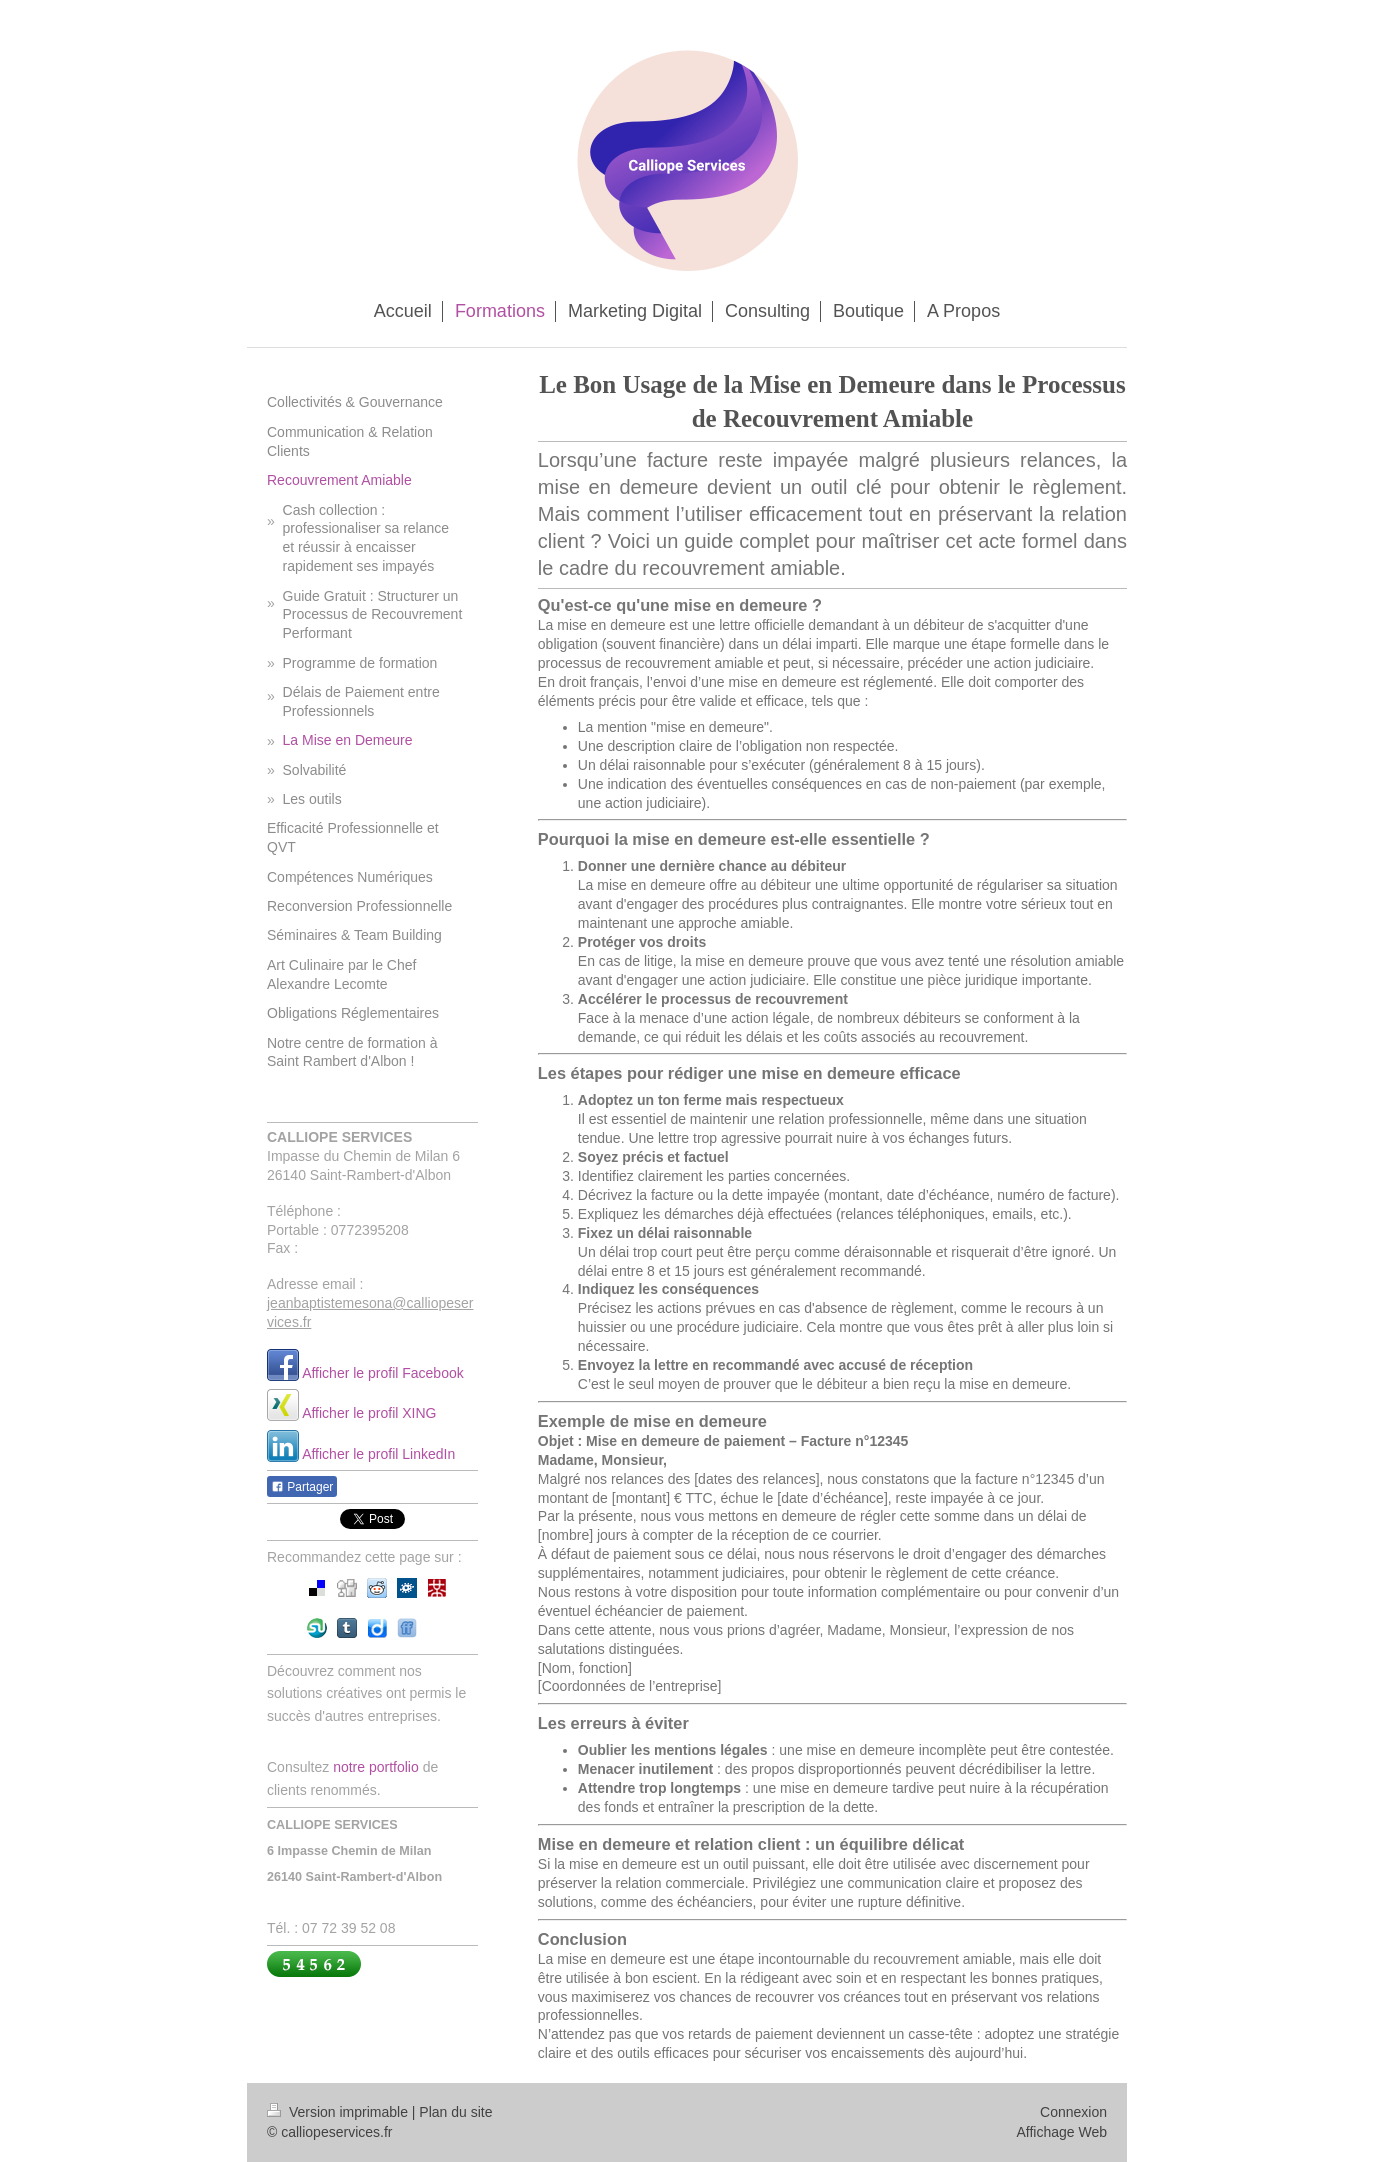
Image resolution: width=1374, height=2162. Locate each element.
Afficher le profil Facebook (383, 1373)
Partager (302, 1487)
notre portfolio (376, 1767)
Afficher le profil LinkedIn (378, 1454)
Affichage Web (1061, 2132)
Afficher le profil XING (369, 1413)
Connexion (1073, 2112)
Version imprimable (339, 2112)
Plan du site (455, 2112)
